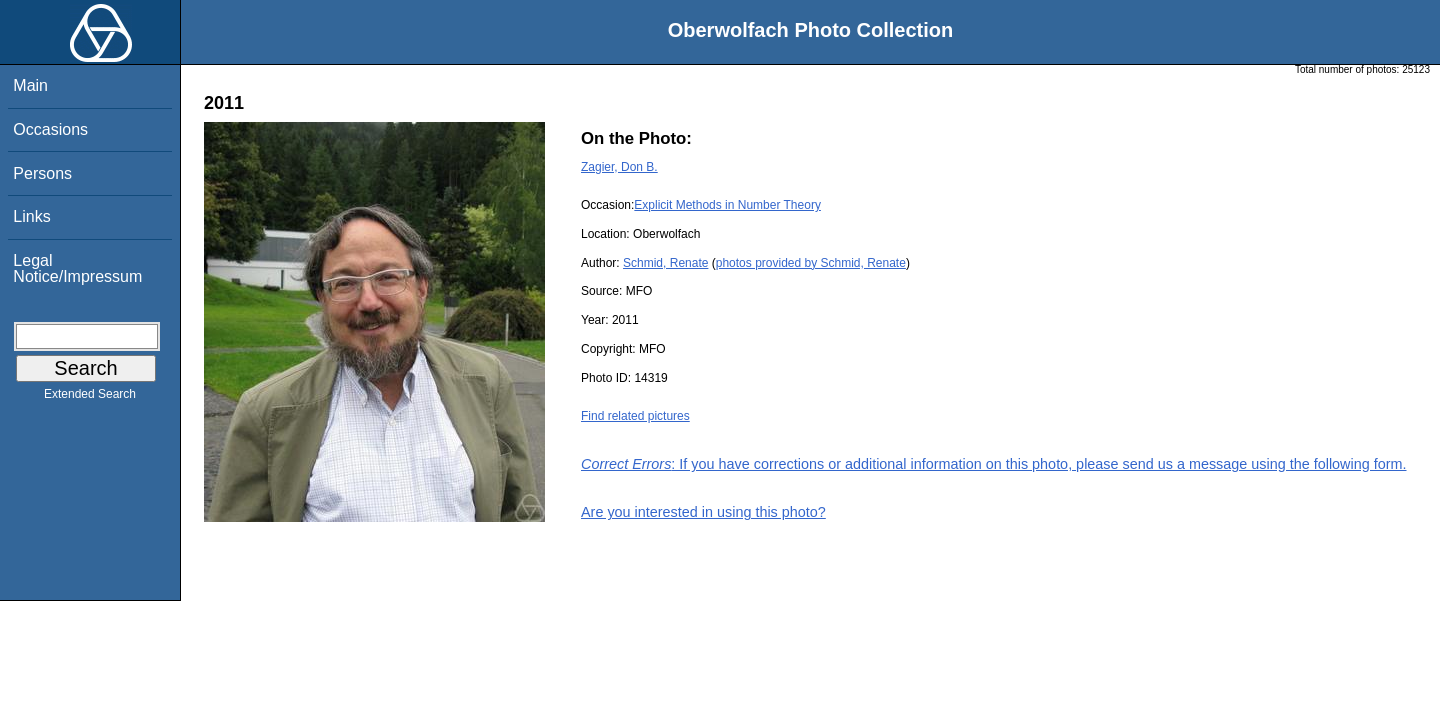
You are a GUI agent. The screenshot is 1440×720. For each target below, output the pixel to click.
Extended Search (90, 398)
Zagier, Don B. (619, 167)
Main (30, 85)
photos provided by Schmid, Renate (811, 263)
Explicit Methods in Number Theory (727, 205)
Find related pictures (635, 416)
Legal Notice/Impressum (77, 268)
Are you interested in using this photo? (703, 512)
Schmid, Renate (665, 263)
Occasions (50, 129)
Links (31, 216)
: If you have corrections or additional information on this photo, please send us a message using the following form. (994, 464)
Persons (42, 173)
